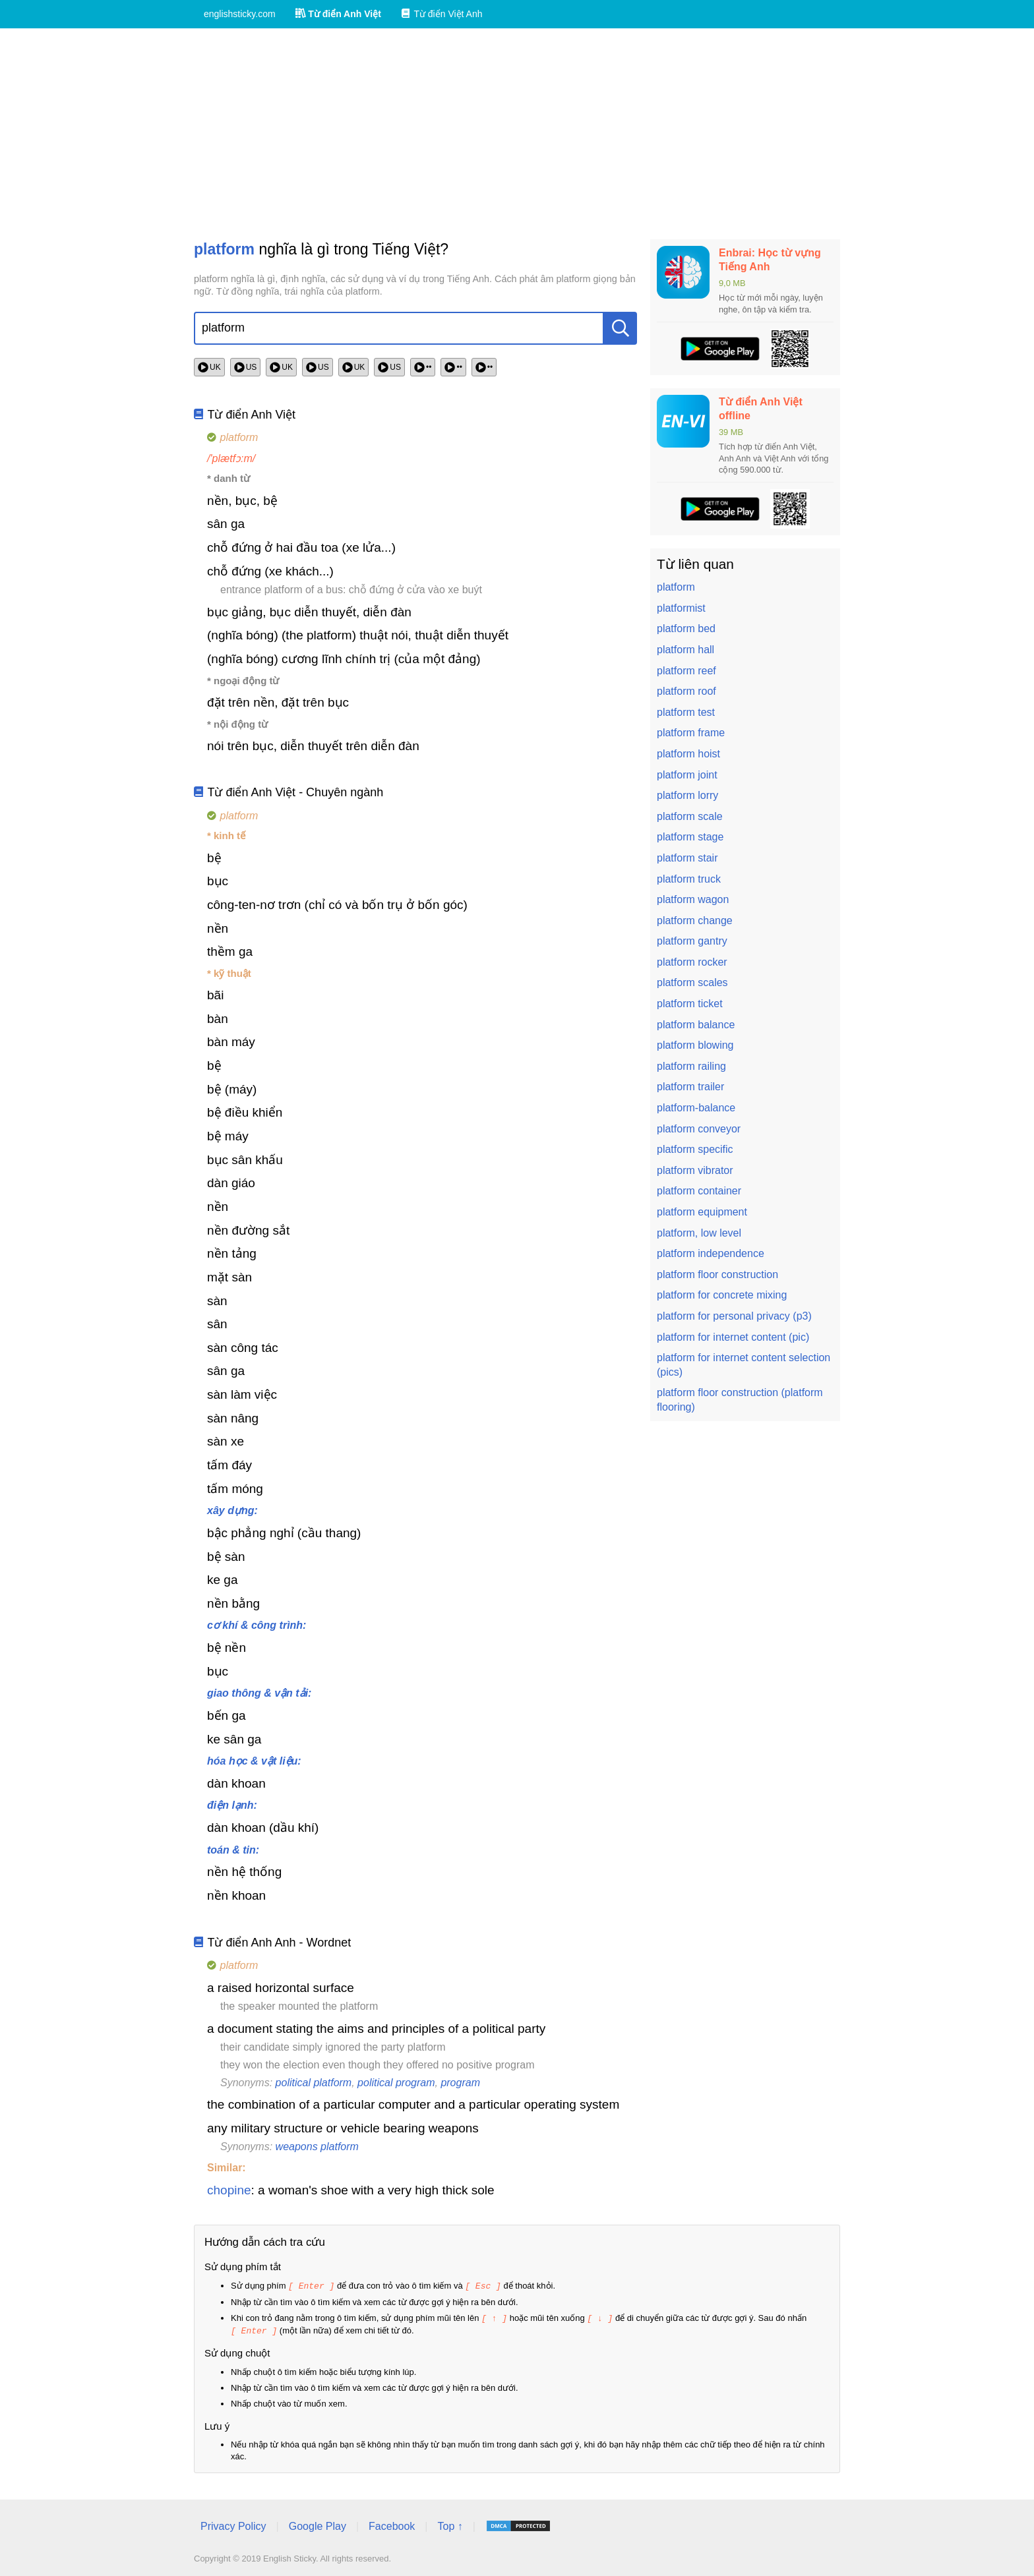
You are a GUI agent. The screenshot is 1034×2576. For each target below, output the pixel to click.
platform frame (691, 732)
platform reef (686, 670)
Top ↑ (449, 2524)
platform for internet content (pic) (733, 1337)
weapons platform (317, 2146)
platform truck (689, 879)
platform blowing (695, 1045)
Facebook (392, 2524)
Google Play (317, 2524)
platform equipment (702, 1211)
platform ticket (690, 1003)
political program (396, 2082)
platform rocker (692, 962)
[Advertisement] (517, 134)
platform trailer (690, 1086)
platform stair (687, 858)
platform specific (695, 1149)
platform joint (687, 774)
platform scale (690, 816)
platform (676, 587)
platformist (681, 608)
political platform (314, 2082)
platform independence (710, 1253)
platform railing (691, 1066)
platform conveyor (699, 1128)
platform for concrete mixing (722, 1295)
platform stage (690, 836)
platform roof (686, 691)
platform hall (685, 649)
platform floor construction (717, 1274)
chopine (229, 2190)
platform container (699, 1190)
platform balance (696, 1024)
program (460, 2082)
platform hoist (688, 753)
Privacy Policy (233, 2524)
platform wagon (693, 899)
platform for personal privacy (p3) (734, 1316)
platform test (686, 712)
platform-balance (696, 1107)
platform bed (686, 628)
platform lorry (687, 795)
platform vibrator (695, 1170)
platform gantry (692, 941)
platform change (695, 920)
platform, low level (699, 1233)
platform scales (692, 982)
